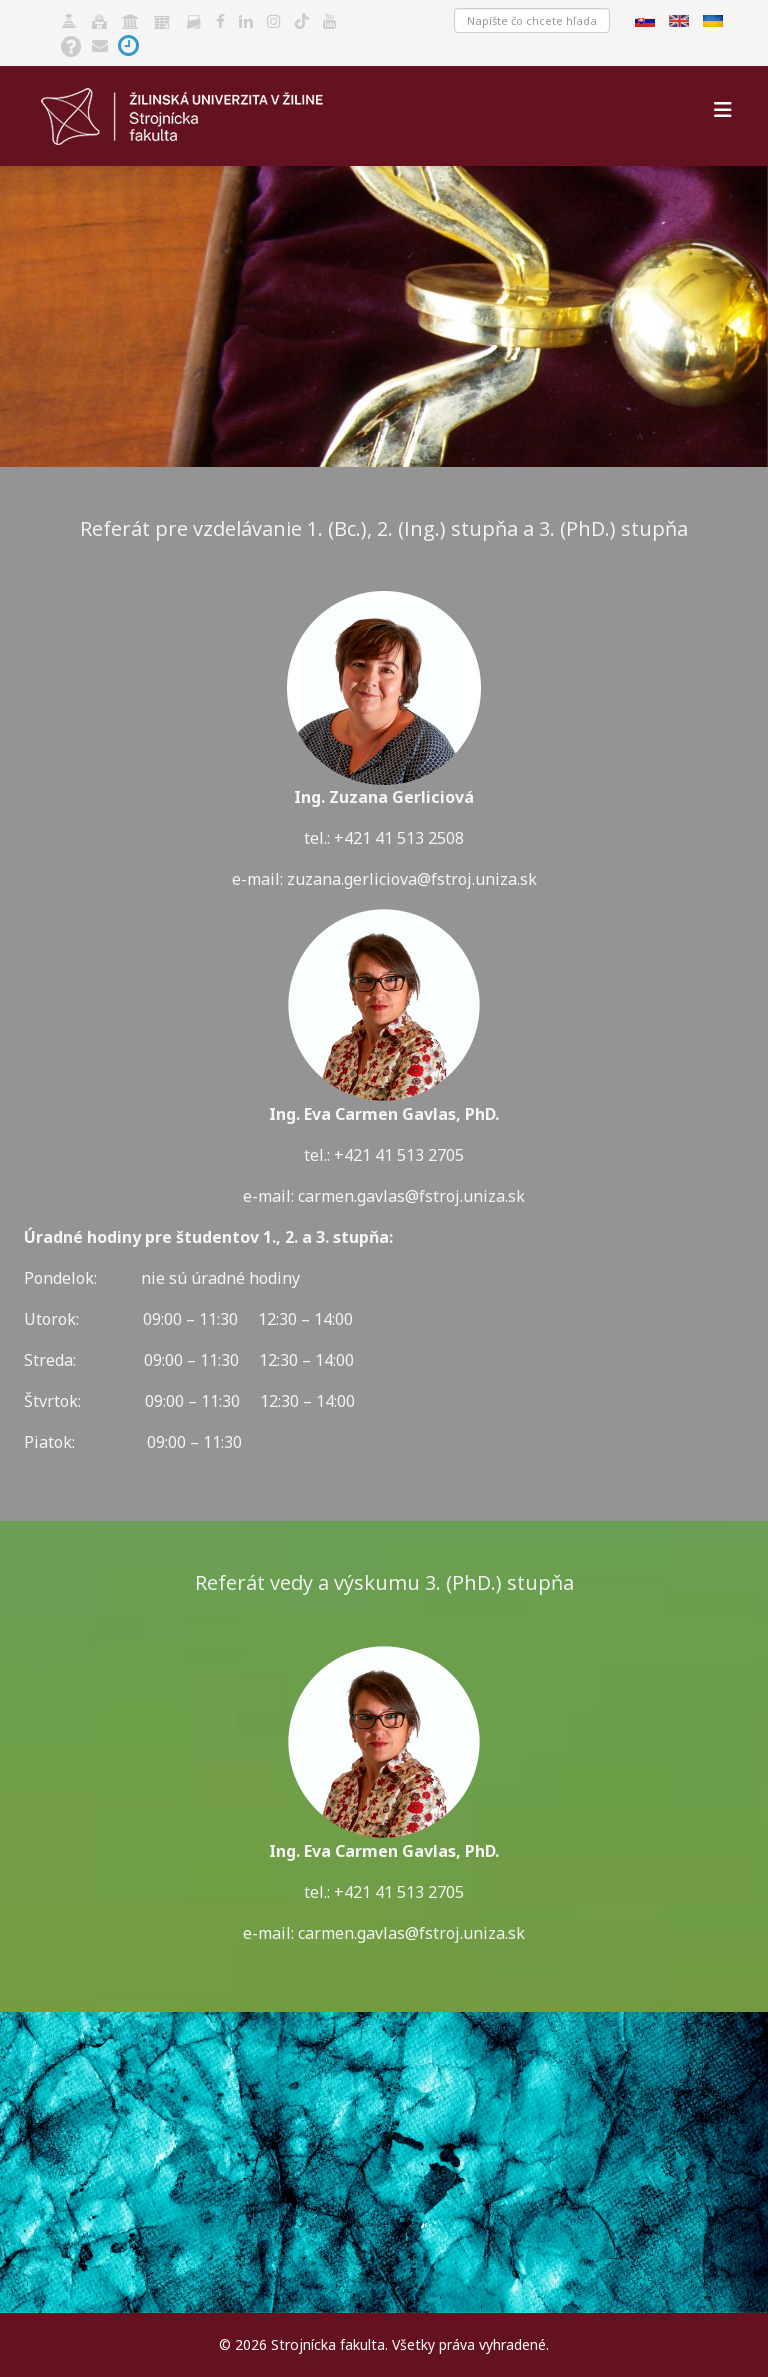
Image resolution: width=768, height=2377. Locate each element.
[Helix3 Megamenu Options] (723, 109)
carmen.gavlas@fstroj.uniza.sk (411, 1933)
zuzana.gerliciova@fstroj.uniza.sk (412, 879)
